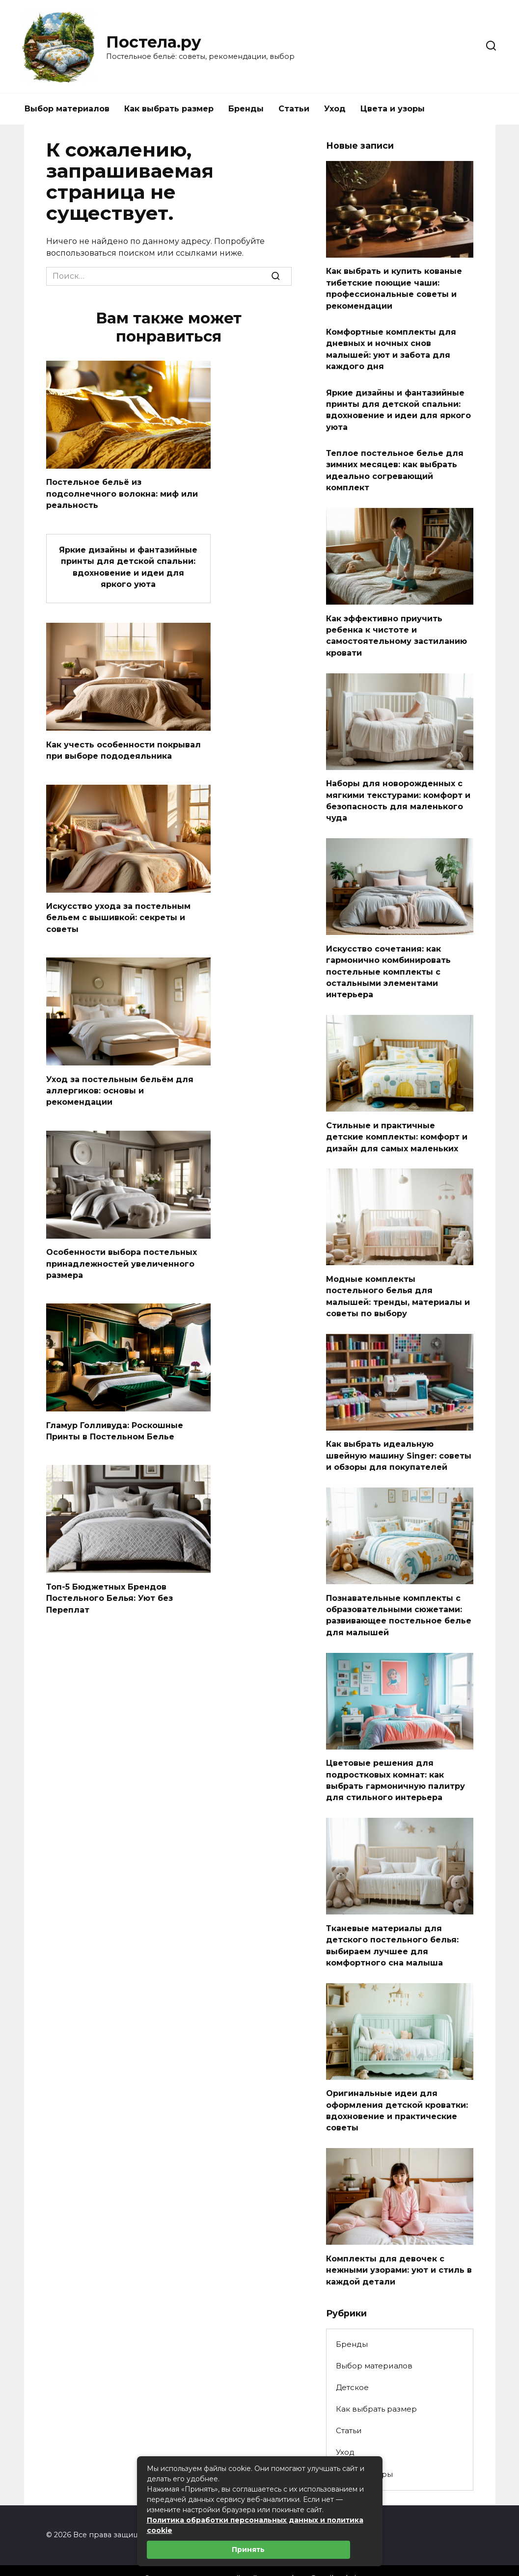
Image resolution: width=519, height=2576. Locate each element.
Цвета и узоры (392, 108)
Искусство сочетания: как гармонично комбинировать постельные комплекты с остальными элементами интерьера (388, 958)
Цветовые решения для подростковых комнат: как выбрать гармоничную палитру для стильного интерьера (395, 1758)
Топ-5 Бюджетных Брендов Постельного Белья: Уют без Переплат (109, 1587)
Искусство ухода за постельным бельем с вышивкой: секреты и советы (118, 912)
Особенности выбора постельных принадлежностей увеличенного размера (121, 1255)
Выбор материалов (67, 108)
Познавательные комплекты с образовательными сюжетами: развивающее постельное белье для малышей (398, 1594)
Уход (335, 108)
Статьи (293, 108)
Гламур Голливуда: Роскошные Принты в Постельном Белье (114, 1421)
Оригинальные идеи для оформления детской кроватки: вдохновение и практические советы (397, 2084)
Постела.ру (153, 42)
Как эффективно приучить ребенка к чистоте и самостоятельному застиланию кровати (396, 626)
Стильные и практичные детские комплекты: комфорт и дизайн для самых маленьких (396, 1121)
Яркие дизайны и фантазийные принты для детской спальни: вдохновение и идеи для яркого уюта (128, 564)
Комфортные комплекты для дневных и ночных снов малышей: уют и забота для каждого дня (391, 346)
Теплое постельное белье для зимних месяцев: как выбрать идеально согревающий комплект (395, 463)
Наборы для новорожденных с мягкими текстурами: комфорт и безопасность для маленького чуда (398, 790)
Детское (352, 2359)
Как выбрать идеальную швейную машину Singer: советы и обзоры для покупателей (398, 1437)
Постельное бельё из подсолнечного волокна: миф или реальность (122, 492)
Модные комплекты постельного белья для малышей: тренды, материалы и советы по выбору (398, 1279)
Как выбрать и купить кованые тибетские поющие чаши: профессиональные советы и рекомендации (394, 287)
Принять (248, 2549)
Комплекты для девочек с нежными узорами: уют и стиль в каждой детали (399, 2241)
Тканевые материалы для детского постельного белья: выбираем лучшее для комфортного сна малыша (392, 1921)
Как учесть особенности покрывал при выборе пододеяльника (123, 746)
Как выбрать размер (169, 108)
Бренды (246, 108)
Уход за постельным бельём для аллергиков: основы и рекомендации (119, 1083)
